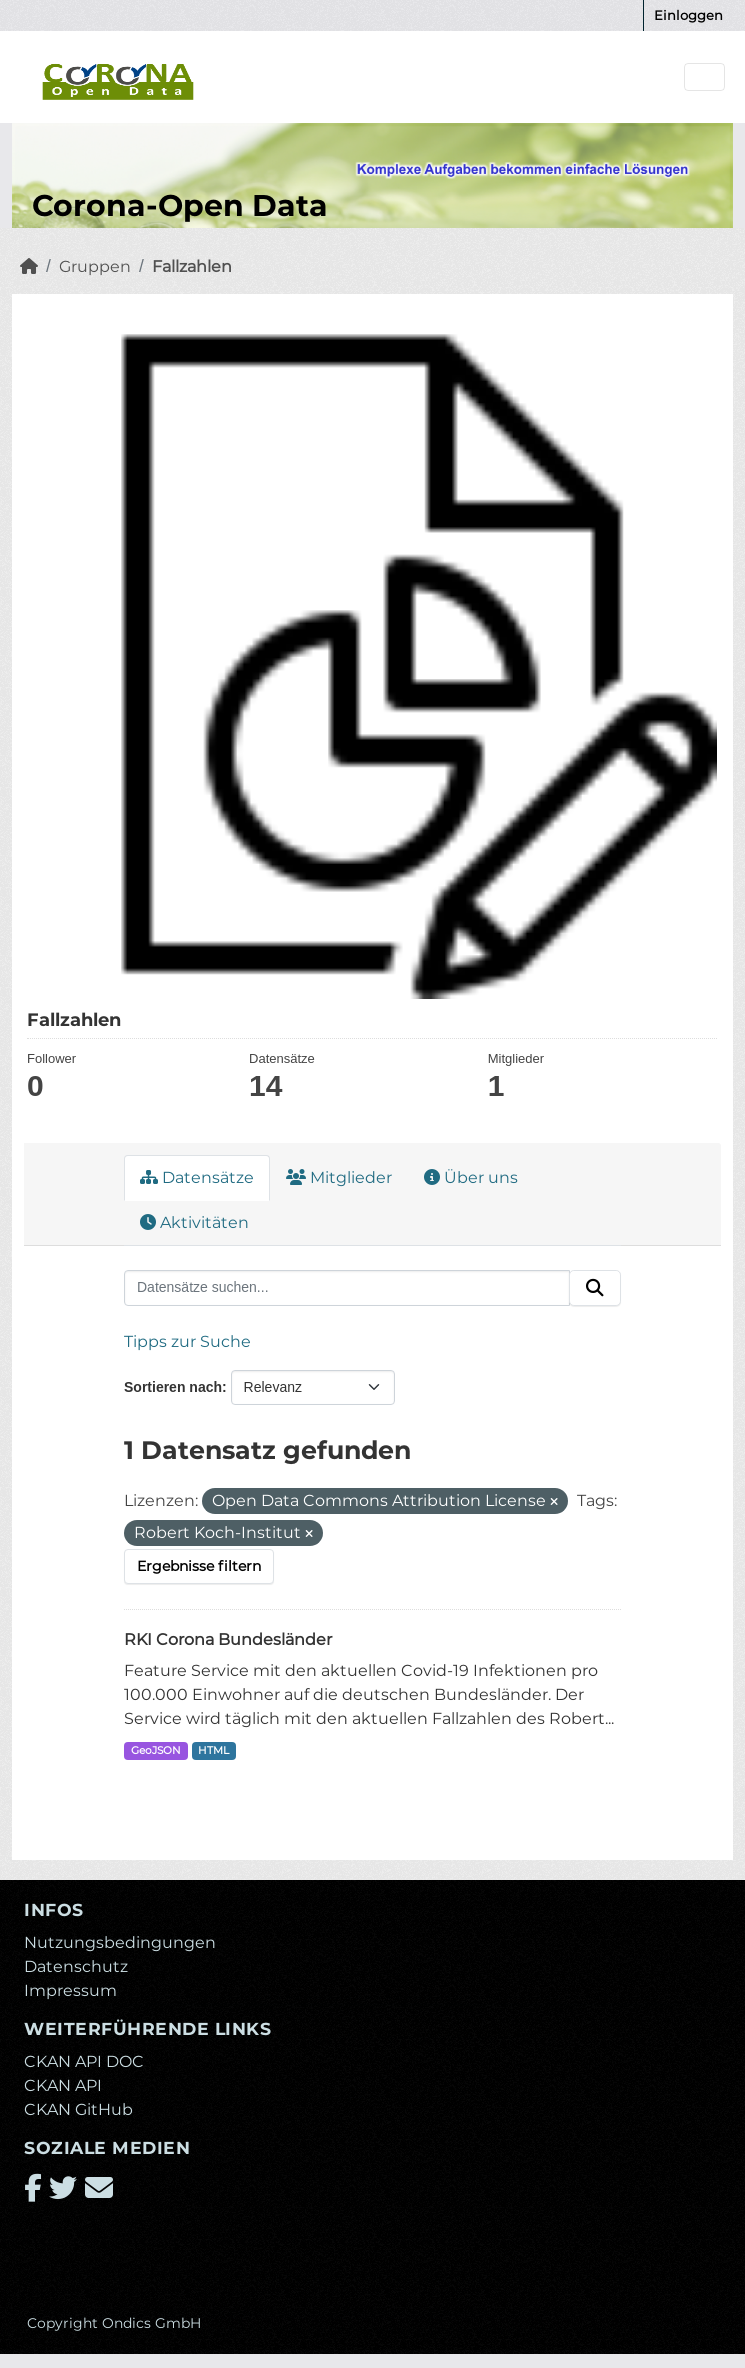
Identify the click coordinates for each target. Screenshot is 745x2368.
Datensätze (197, 1177)
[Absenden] (595, 1288)
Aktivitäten (194, 1222)
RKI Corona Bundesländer (228, 1639)
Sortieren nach (173, 1387)
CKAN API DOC (84, 2061)
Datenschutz (76, 1966)
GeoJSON (156, 1750)
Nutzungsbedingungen (120, 1942)
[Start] (29, 266)
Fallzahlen (192, 266)
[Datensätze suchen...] (347, 1288)
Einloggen (688, 15)
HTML (213, 1750)
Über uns (471, 1177)
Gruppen (95, 266)
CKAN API (63, 2085)
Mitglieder (339, 1177)
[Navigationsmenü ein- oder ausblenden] (704, 77)
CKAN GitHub (78, 2109)
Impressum (70, 1990)
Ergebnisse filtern (199, 1566)
